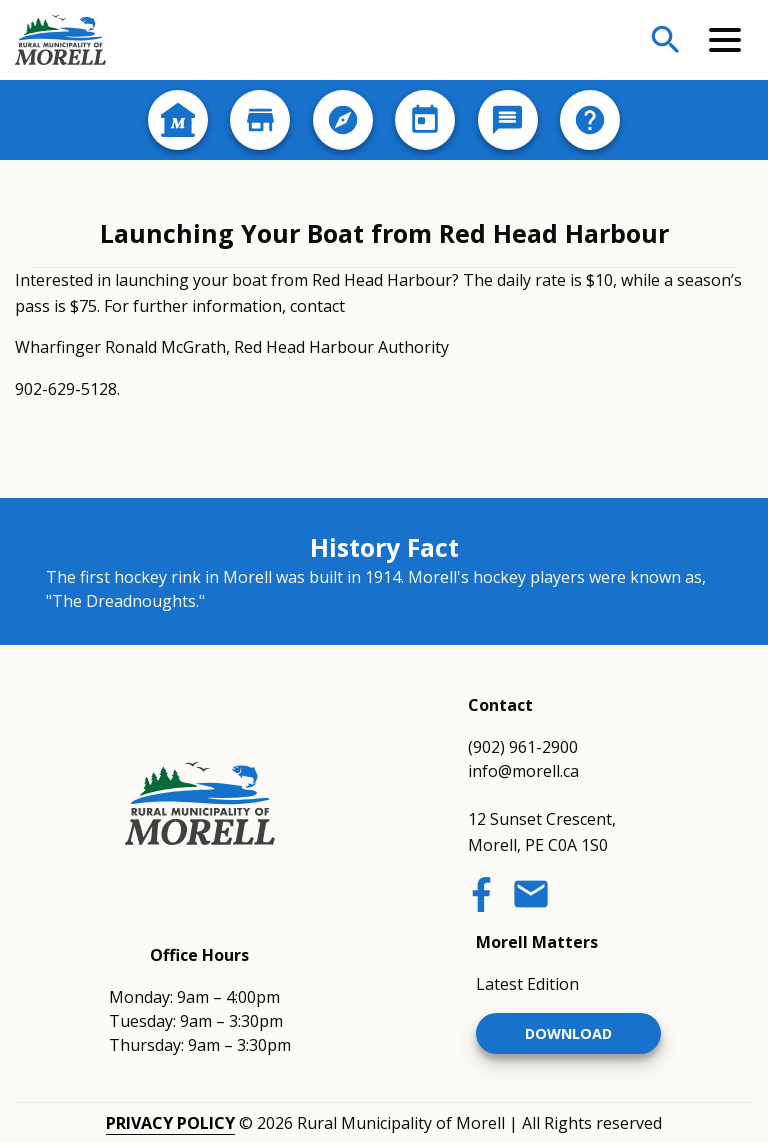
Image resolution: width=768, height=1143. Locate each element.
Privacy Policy (170, 1123)
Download (568, 1033)
